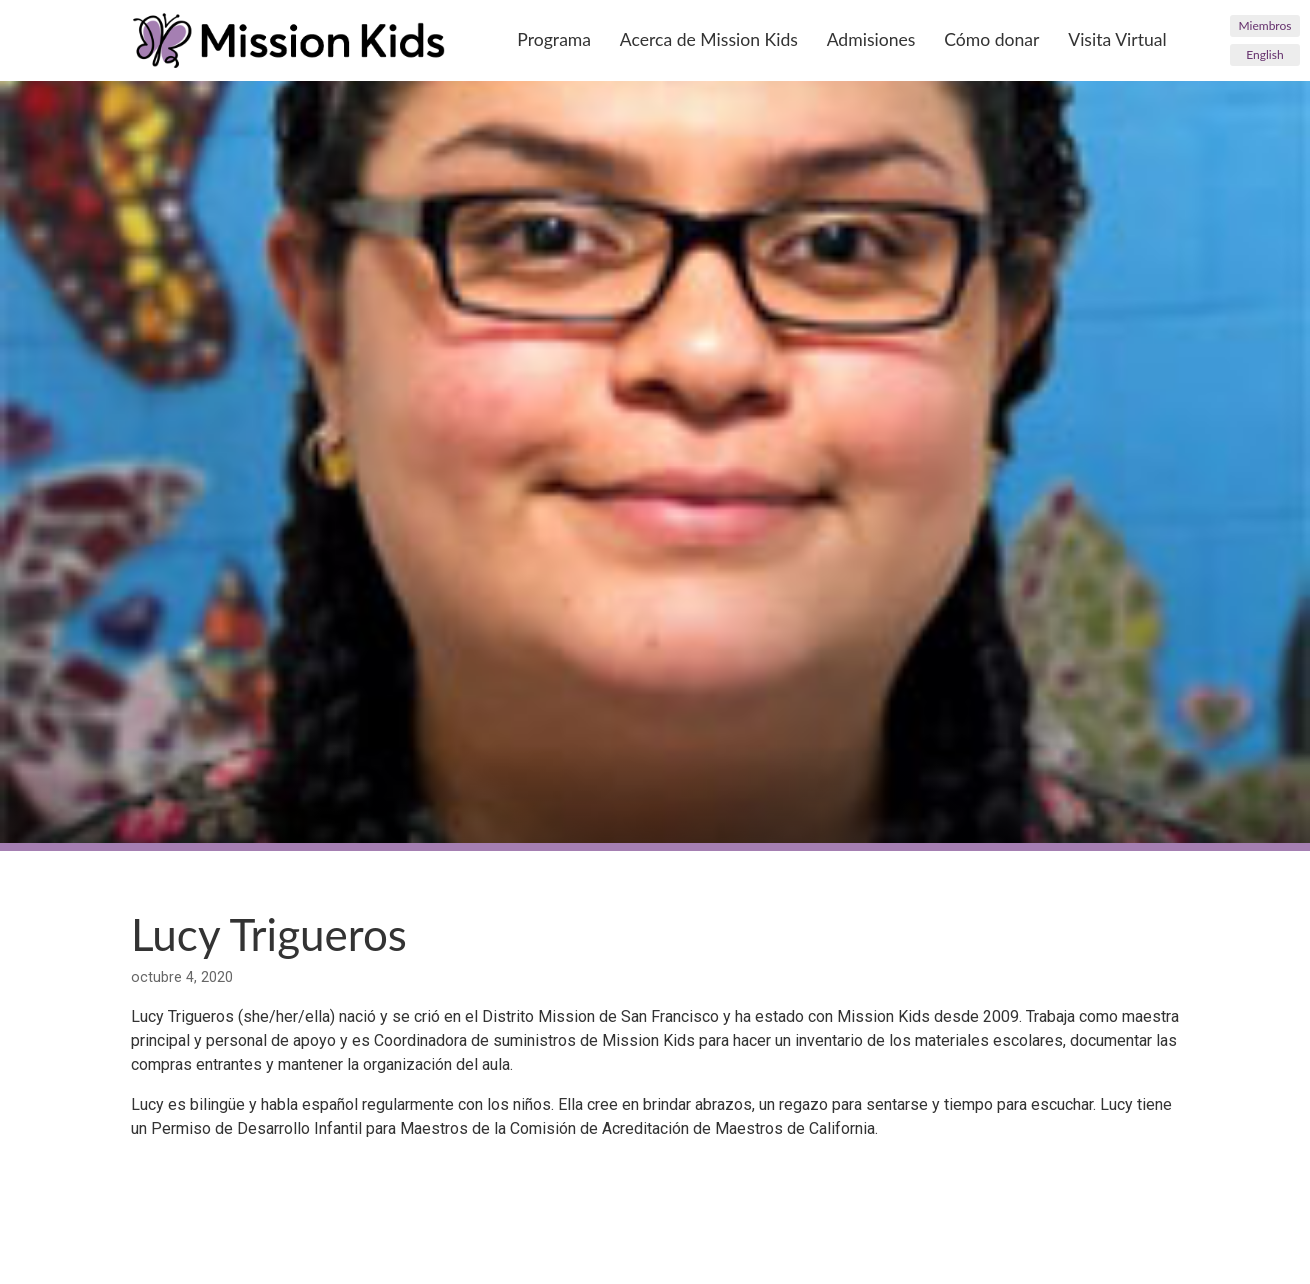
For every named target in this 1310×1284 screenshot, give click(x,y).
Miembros (1265, 25)
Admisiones (871, 39)
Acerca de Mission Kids (709, 39)
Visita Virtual (1117, 39)
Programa (554, 39)
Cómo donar (991, 39)
